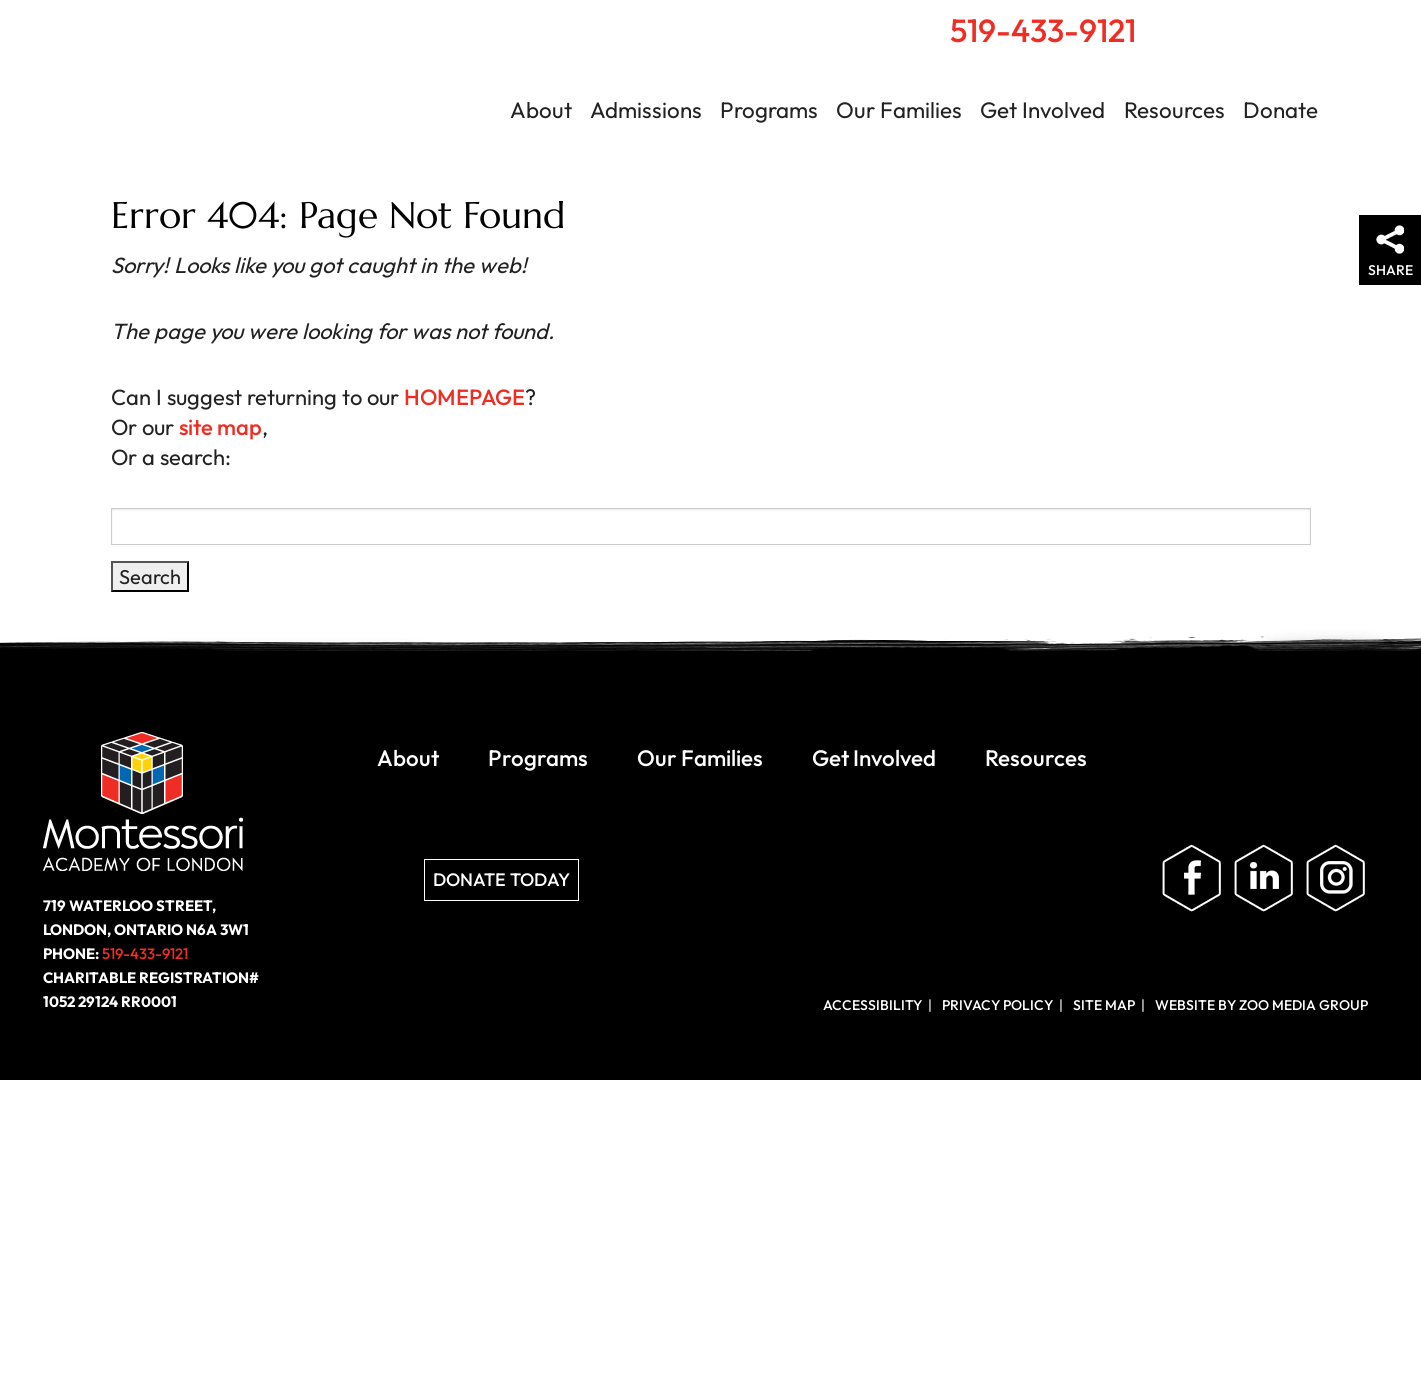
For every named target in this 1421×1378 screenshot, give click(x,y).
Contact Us (1322, 21)
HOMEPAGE (464, 397)
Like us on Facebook (1192, 879)
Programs (769, 110)
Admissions (646, 110)
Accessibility (872, 1005)
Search (1277, 21)
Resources (1174, 110)
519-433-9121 (1043, 30)
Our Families (899, 110)
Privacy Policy (997, 1005)
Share (1390, 270)
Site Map (1104, 1005)
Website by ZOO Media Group (1261, 1005)
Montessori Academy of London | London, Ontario (250, 94)
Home (1234, 21)
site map (220, 427)
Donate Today (501, 879)
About (541, 110)
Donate (1280, 110)
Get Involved (1042, 110)
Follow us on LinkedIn (1264, 879)
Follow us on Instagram (1336, 879)
